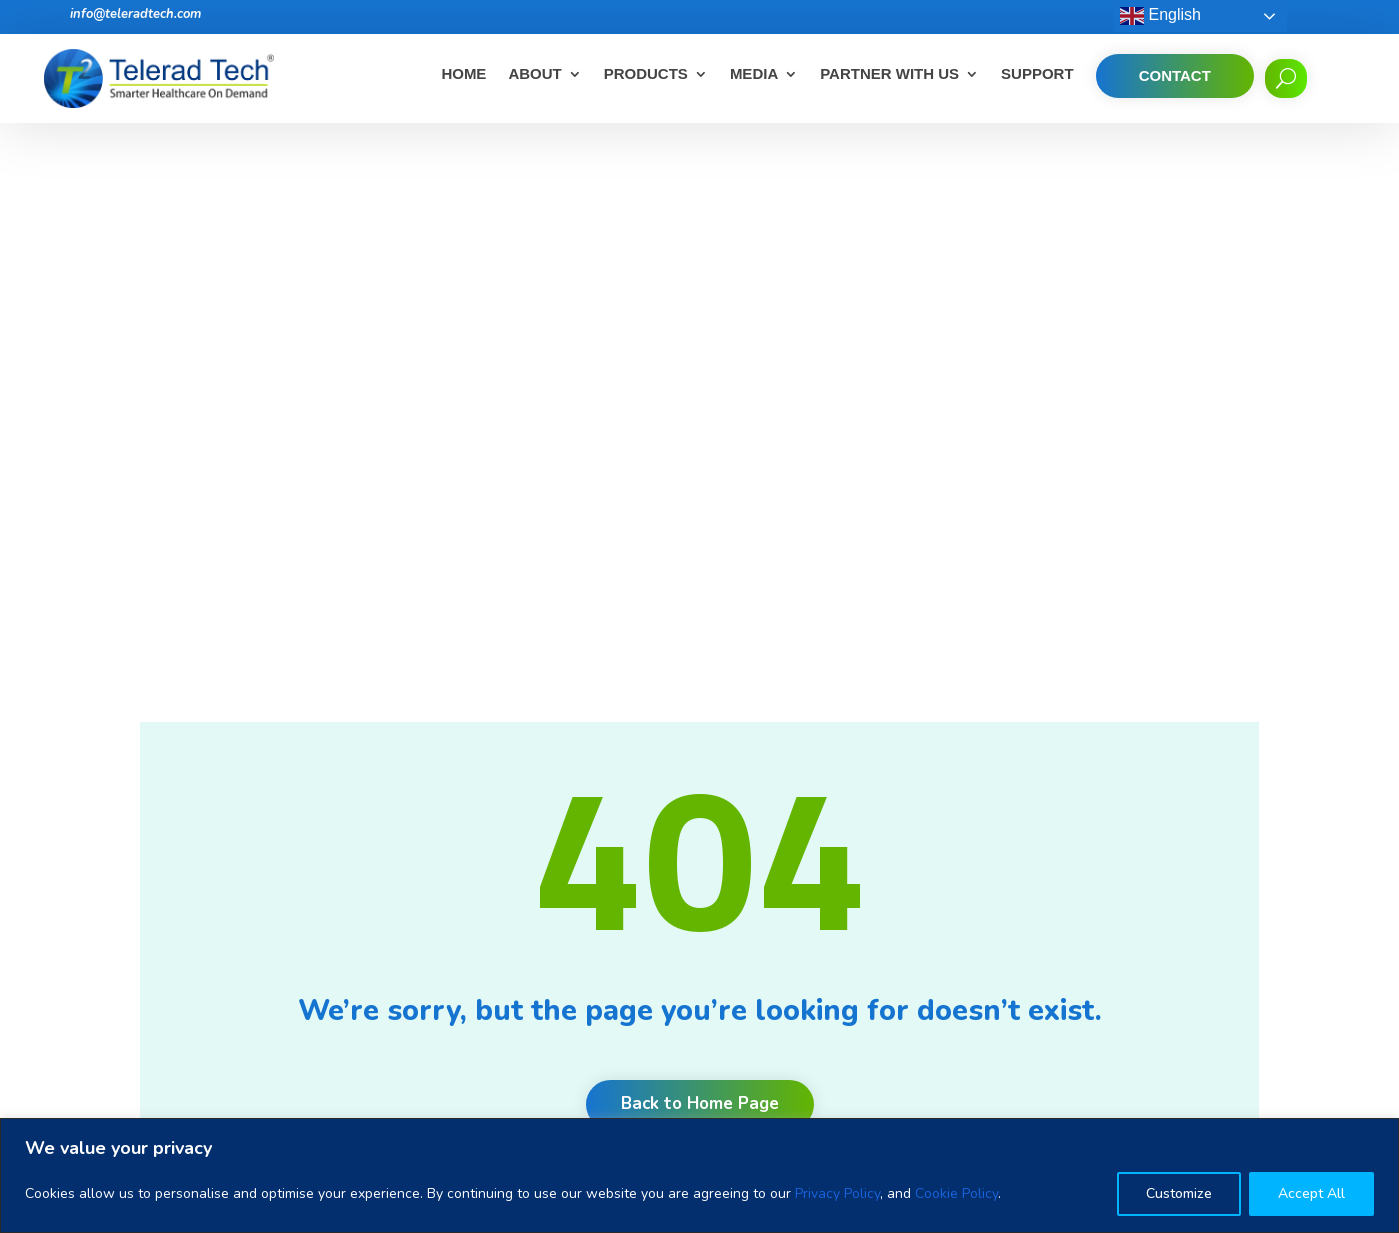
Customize (1179, 1193)
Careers (520, 867)
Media (754, 74)
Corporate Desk (545, 1101)
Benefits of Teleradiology (796, 900)
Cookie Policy (956, 1193)
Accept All (1311, 1193)
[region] (699, 1175)
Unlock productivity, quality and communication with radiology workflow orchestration (815, 1059)
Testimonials (535, 919)
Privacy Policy (837, 1193)
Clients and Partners (560, 893)
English (1160, 16)
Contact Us (530, 1023)
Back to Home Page (700, 560)
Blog (509, 945)
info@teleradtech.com (135, 14)
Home (463, 74)
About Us (525, 841)
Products (646, 74)
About (534, 74)
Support (1037, 74)
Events (516, 997)
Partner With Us (889, 74)
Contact (1175, 75)
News (513, 971)
